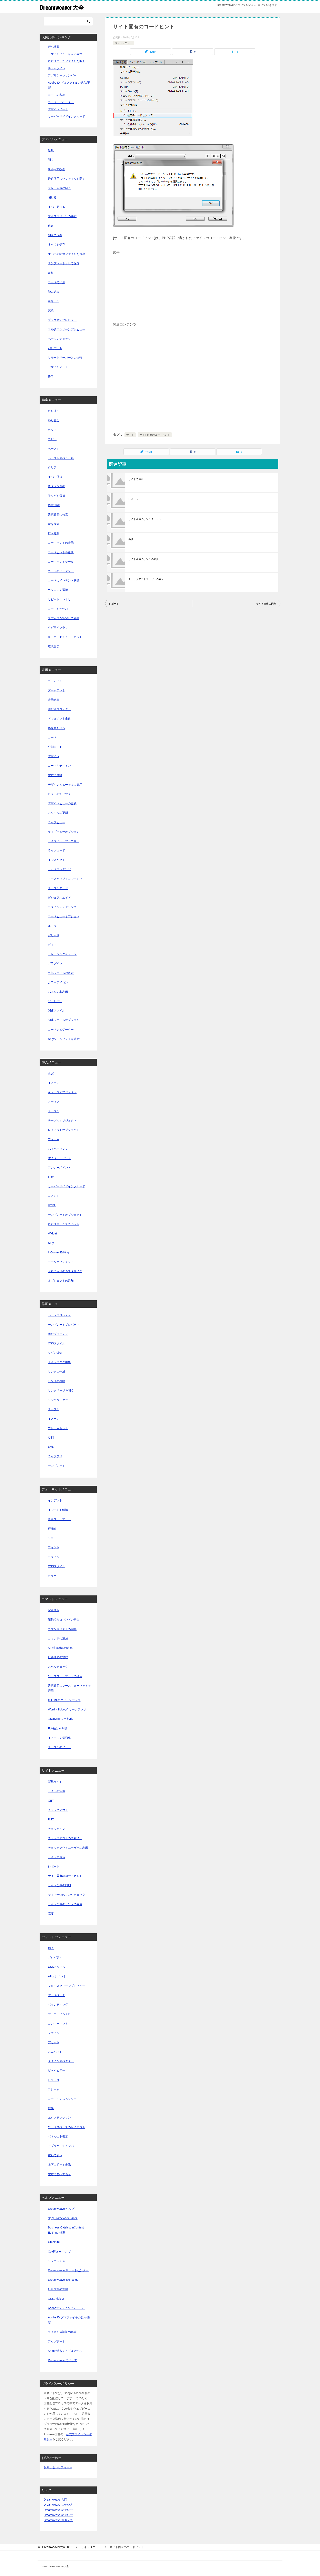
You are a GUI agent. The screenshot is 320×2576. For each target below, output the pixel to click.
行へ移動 (53, 46)
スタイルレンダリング (62, 907)
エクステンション (59, 2117)
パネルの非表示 (58, 991)
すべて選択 (55, 476)
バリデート (55, 348)
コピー (52, 439)
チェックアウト (58, 1810)
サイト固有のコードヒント (155, 434)
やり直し (53, 420)
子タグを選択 (56, 495)
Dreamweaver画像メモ (58, 2520)
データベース (56, 1995)
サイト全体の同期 (266, 603)
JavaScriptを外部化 (60, 1718)
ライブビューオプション (63, 831)
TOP (57, 2547)
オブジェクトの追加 (61, 1280)
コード (52, 737)
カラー (52, 1575)
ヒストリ (53, 2080)
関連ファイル (56, 1010)
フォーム (53, 1139)
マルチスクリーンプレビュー (66, 329)
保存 (51, 225)
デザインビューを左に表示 (65, 53)
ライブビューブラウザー (63, 841)
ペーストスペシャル (61, 458)
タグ (51, 1073)
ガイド (52, 944)
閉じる (52, 197)
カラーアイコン (58, 982)
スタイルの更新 (58, 812)
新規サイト (55, 1781)
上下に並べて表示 (59, 2164)
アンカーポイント (59, 1167)
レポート (133, 499)
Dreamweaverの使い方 (58, 2504)
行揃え (52, 1528)
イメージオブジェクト (62, 1092)
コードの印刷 (56, 94)
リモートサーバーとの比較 (65, 357)
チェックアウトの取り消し (65, 1838)
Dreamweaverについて (62, 2360)
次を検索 (53, 524)
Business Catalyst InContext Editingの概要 (66, 2230)
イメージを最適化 (59, 1737)
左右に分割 (55, 775)
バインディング (58, 2004)
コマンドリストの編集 (62, 1629)
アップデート (56, 2341)
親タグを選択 (56, 486)
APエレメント (57, 1976)
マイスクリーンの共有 (62, 216)
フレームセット (58, 1428)
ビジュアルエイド (59, 897)
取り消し (53, 411)
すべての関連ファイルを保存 (66, 254)
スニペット (55, 2051)
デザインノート (58, 109)
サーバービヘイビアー (62, 2014)
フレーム (53, 2089)
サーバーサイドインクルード (66, 116)
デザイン (53, 756)
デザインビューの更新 (62, 803)
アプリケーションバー (62, 75)
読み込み (53, 291)
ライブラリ (55, 1456)
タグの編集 (55, 1352)
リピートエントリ (59, 599)
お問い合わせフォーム (58, 2467)
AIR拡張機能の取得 (60, 1647)
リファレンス (56, 2261)
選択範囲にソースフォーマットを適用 (69, 1688)
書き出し (53, 301)
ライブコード (56, 850)
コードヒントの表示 (61, 542)
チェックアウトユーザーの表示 (146, 579)
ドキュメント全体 (59, 718)
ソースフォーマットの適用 (65, 1676)
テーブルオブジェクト (62, 1120)
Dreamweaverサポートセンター (68, 2270)
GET (51, 1800)
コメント (53, 1195)
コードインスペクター (62, 2098)
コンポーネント (58, 2023)
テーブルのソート (59, 1747)
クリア (52, 467)
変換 (51, 310)
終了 (51, 376)
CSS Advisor (56, 2298)
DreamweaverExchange (63, 2279)
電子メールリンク (59, 1158)
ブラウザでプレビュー (62, 319)
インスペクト (56, 859)
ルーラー (53, 926)
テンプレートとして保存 (63, 263)
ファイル (53, 2033)
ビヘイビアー (56, 2070)
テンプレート (56, 1465)
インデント (55, 1500)
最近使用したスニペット (63, 1224)
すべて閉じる (56, 206)
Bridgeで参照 (56, 169)
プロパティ (55, 1957)
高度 (130, 539)
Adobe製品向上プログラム (65, 2350)
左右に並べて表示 (59, 2174)
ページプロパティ (59, 1315)
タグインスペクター (61, 2061)
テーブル (53, 1111)
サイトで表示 (135, 479)
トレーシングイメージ (62, 954)
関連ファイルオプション (63, 1020)
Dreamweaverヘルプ (61, 2208)
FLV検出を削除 (57, 1728)
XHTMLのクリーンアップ (64, 1700)
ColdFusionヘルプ (59, 2251)
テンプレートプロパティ (63, 1324)
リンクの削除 (56, 1381)
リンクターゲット (59, 1399)
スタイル (53, 1557)
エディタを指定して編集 (63, 618)
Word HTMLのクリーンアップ (67, 1709)
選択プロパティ (58, 1334)
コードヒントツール (61, 561)
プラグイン (55, 963)
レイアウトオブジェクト (63, 1129)
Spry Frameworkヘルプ (63, 2218)
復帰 (51, 273)
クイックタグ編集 (59, 1362)
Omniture (54, 2242)
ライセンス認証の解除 (62, 2332)
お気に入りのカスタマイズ (65, 1271)
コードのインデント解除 (63, 580)
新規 (51, 150)
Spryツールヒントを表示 (64, 1039)
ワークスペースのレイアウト (66, 2127)
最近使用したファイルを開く (66, 61)
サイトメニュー (123, 43)
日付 (51, 1177)
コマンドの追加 (58, 1638)
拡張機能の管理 (58, 1657)
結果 (51, 2108)
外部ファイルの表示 (61, 972)
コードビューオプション (63, 916)
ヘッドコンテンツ (59, 869)
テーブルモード (58, 888)
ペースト (53, 448)
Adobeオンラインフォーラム (66, 2308)
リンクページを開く (61, 1390)
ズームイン (55, 681)
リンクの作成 (56, 1371)
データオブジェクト (61, 1261)
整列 (51, 1437)
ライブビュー (56, 822)
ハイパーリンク (58, 1148)
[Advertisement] (192, 284)
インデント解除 (58, 1509)
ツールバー (55, 1001)
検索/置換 (54, 505)
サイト (130, 434)
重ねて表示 (55, 2155)
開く (51, 159)
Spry (51, 1242)
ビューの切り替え (59, 794)
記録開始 (53, 1610)
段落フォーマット (59, 1519)
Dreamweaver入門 (55, 2499)
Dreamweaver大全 (62, 7)
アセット (53, 2042)
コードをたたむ (58, 608)
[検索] (68, 21)
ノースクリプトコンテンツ (65, 878)
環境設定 (53, 646)
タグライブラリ (58, 627)
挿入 (51, 1948)
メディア (53, 1101)
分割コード (55, 746)
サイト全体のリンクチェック (144, 519)
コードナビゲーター (61, 102)
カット (52, 429)
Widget (52, 1233)
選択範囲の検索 (58, 514)
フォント (53, 1547)
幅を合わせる (56, 728)
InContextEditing (58, 1252)
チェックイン (56, 68)
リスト (52, 1538)
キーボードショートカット (65, 637)
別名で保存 (55, 235)
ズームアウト (56, 690)
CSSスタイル (56, 1343)
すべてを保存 (56, 244)
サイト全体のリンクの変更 (143, 559)
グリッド (53, 935)
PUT (51, 1819)
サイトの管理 (56, 1791)
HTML (52, 1205)
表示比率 (53, 699)
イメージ (53, 1082)
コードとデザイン (59, 765)
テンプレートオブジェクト (65, 1214)
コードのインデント (61, 571)
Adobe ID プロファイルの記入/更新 (69, 2320)
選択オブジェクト (59, 709)
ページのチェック (59, 338)
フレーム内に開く (59, 188)
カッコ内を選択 (58, 589)
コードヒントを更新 (61, 552)
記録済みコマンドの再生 (63, 1619)
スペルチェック (58, 1666)
